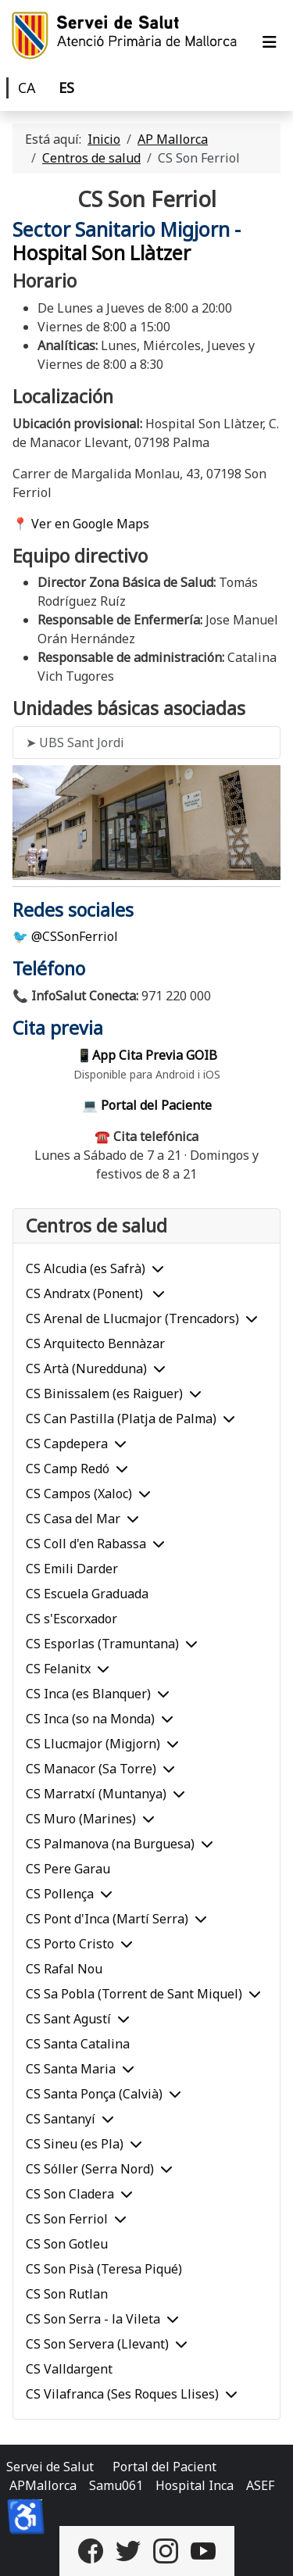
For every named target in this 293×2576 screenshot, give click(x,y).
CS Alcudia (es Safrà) (85, 1268)
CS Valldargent (69, 2368)
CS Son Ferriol (67, 2218)
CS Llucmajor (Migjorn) (93, 1743)
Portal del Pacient (164, 2466)
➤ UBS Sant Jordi (75, 742)
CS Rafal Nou (64, 1968)
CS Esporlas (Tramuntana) (102, 1643)
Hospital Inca (194, 2485)
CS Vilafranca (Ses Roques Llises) (122, 2393)
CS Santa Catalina (78, 2043)
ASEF (260, 2485)
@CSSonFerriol (74, 936)
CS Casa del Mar (73, 1518)
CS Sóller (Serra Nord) (90, 2168)
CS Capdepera (67, 1443)
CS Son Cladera (70, 2193)
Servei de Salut (50, 2466)
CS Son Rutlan (67, 2293)
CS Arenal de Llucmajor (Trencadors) (132, 1318)
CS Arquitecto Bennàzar (95, 1343)
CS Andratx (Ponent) (86, 1293)
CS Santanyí (60, 2118)
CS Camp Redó (67, 1468)
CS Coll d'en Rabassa (86, 1543)
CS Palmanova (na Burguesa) (110, 1843)
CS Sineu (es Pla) (74, 2143)
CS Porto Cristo (70, 1943)
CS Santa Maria (71, 2068)
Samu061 (116, 2485)
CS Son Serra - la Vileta (93, 2318)
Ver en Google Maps (90, 523)
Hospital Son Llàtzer (102, 253)
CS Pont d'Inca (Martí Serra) (107, 1918)
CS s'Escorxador (71, 1618)
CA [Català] (27, 87)
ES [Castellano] (66, 87)
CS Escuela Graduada (87, 1593)
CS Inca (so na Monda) (90, 1718)
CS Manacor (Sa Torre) (91, 1768)
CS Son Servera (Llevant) (97, 2343)
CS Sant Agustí (68, 2018)
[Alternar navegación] (269, 42)
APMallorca (43, 2485)
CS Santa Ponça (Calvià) (94, 2093)
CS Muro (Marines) (81, 1818)
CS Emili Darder (72, 1568)
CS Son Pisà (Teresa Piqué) (104, 2268)
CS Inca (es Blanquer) (88, 1693)
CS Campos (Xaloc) (79, 1493)
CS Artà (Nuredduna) (86, 1368)
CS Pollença (60, 1893)
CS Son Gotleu (67, 2243)
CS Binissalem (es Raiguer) (104, 1393)
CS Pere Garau (68, 1868)
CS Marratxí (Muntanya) (96, 1793)
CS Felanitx (58, 1668)
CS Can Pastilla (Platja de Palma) (121, 1418)
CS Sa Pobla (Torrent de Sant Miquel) (134, 1993)
